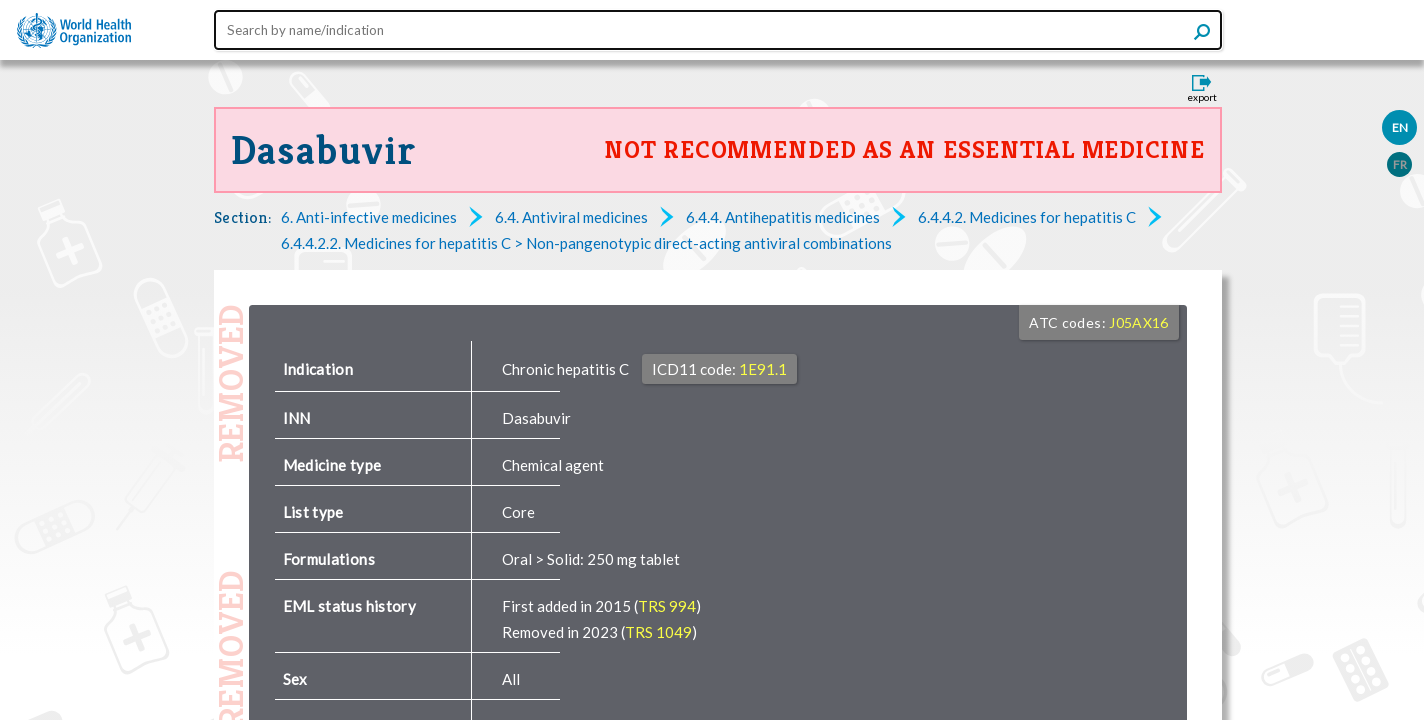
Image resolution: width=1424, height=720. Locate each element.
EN (1400, 127)
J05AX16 (1138, 322)
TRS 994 (667, 606)
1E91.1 (763, 369)
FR (1400, 164)
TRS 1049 (658, 632)
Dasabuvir (324, 150)
